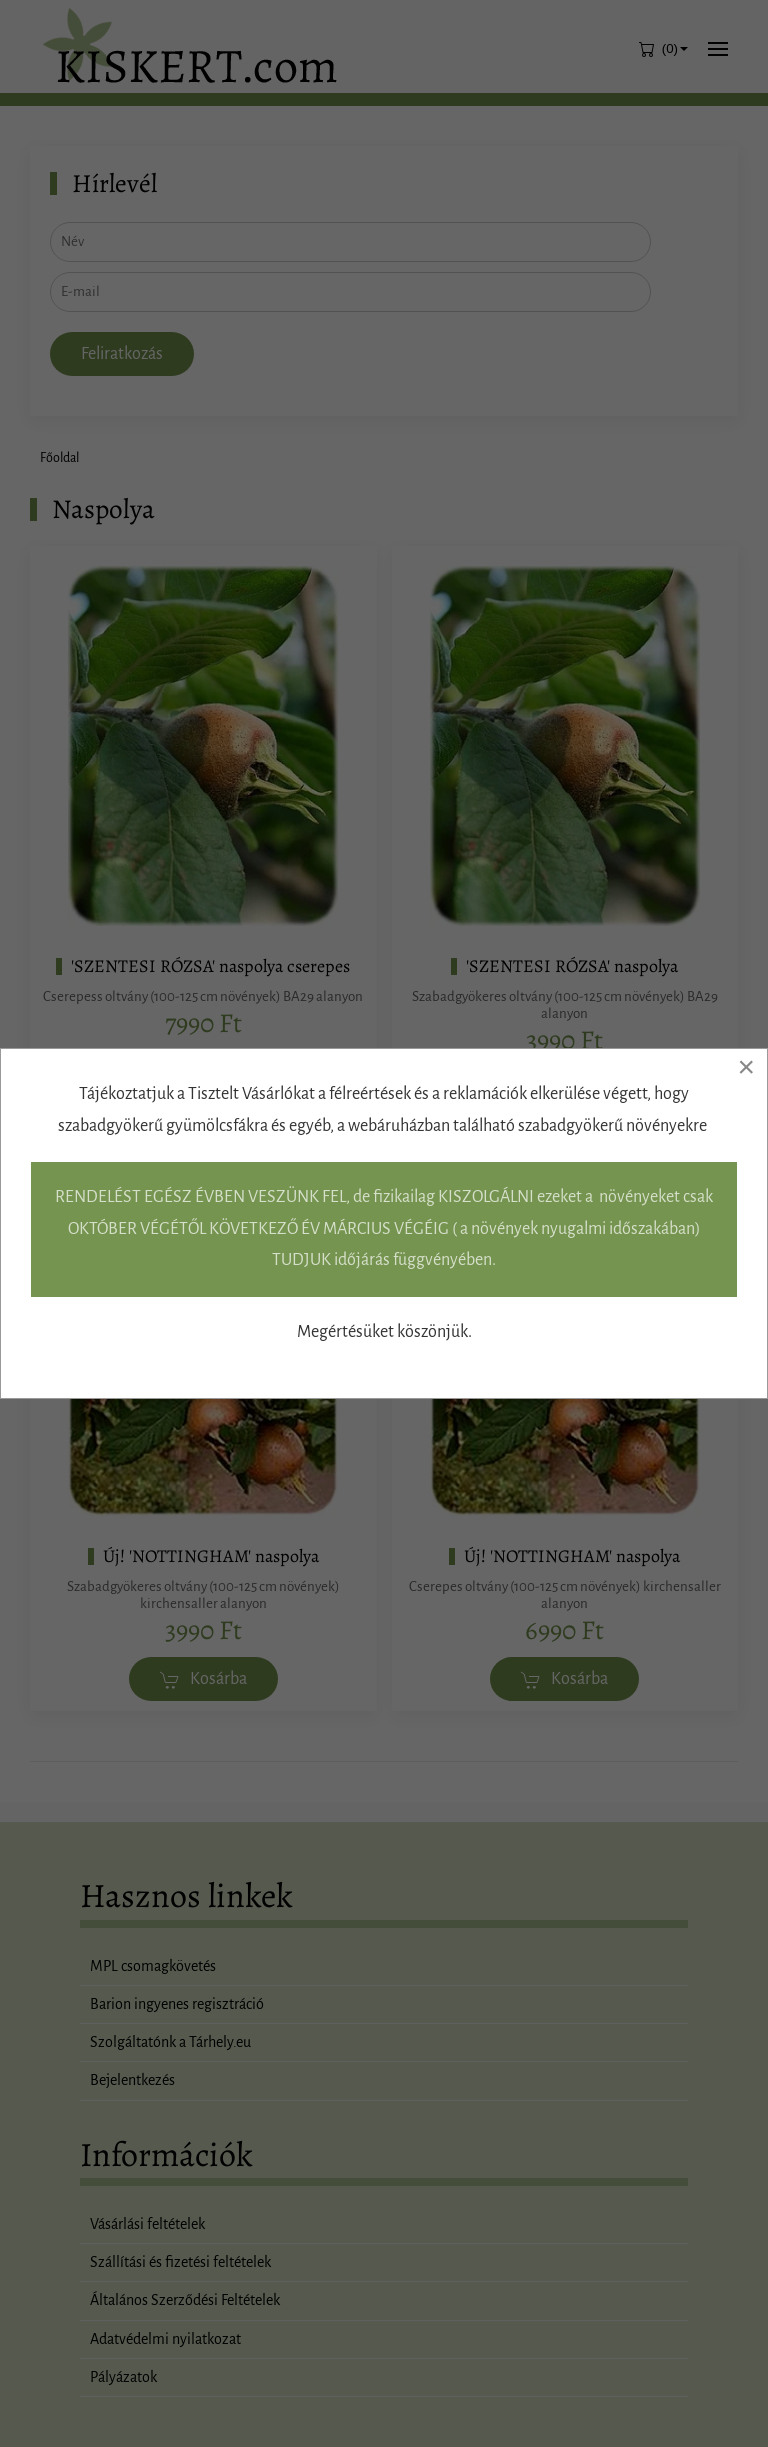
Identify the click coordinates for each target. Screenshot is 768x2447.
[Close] (746, 1067)
